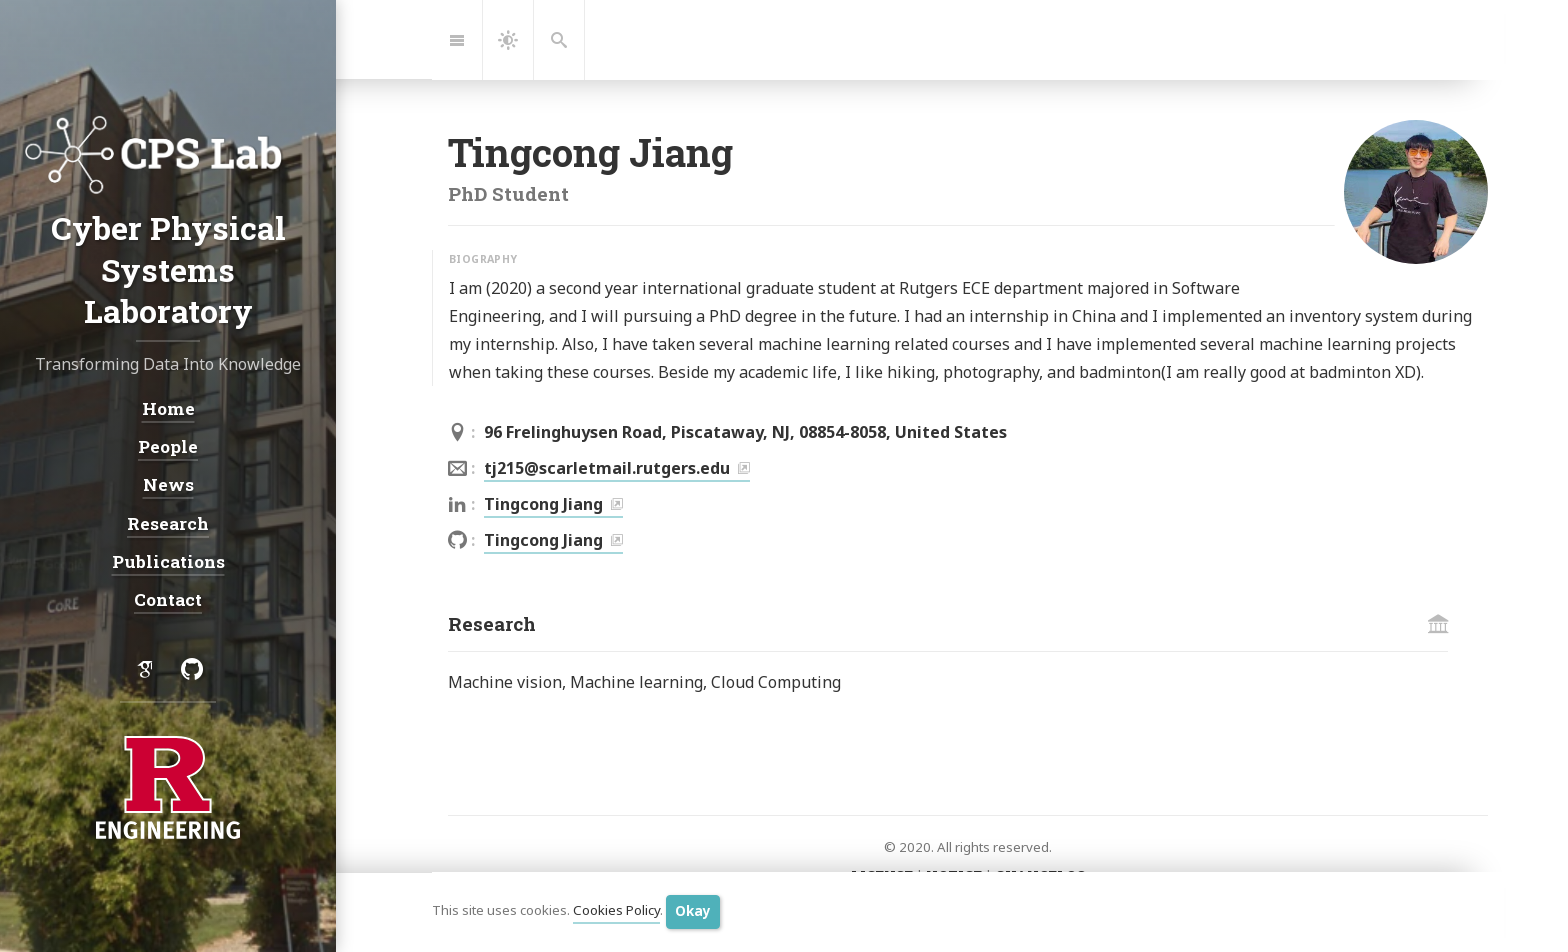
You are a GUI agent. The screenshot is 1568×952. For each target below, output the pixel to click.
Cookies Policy (616, 911)
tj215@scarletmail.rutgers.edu (607, 468)
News (168, 484)
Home (168, 408)
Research (168, 522)
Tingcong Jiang (543, 504)
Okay (693, 911)
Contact (168, 599)
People (168, 446)
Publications (168, 561)
